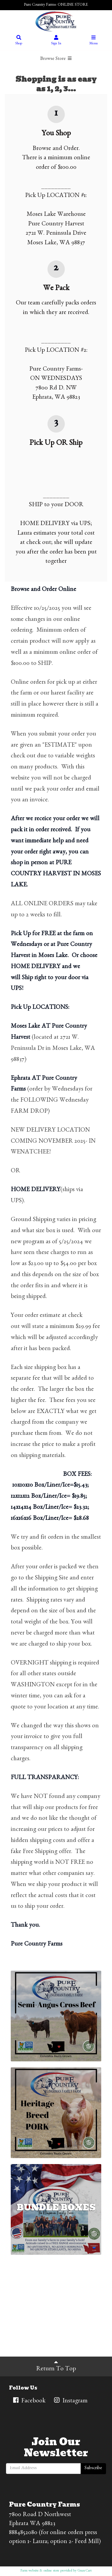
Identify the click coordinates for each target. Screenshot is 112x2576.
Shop (18, 41)
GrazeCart (84, 2571)
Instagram (70, 2401)
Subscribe (93, 2468)
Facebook (28, 2401)
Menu (93, 41)
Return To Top (56, 2366)
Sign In (56, 41)
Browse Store (56, 59)
